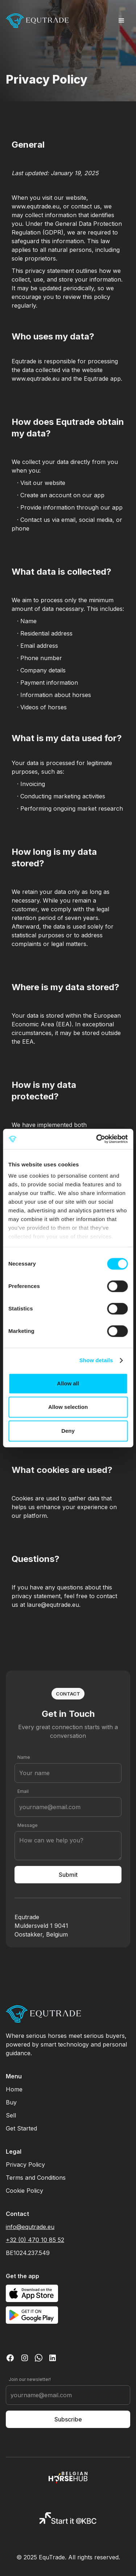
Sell (11, 2115)
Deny (68, 1431)
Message (27, 1825)
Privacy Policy (25, 2164)
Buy (11, 2102)
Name (23, 1757)
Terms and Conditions (36, 2177)
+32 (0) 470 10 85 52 (35, 2239)
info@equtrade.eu (30, 2226)
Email (23, 1791)
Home (14, 2089)
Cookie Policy (24, 2190)
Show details (96, 1360)
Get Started (21, 2128)
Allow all (68, 1383)
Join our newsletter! (30, 2379)
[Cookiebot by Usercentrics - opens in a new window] (97, 1139)
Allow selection (68, 1407)
